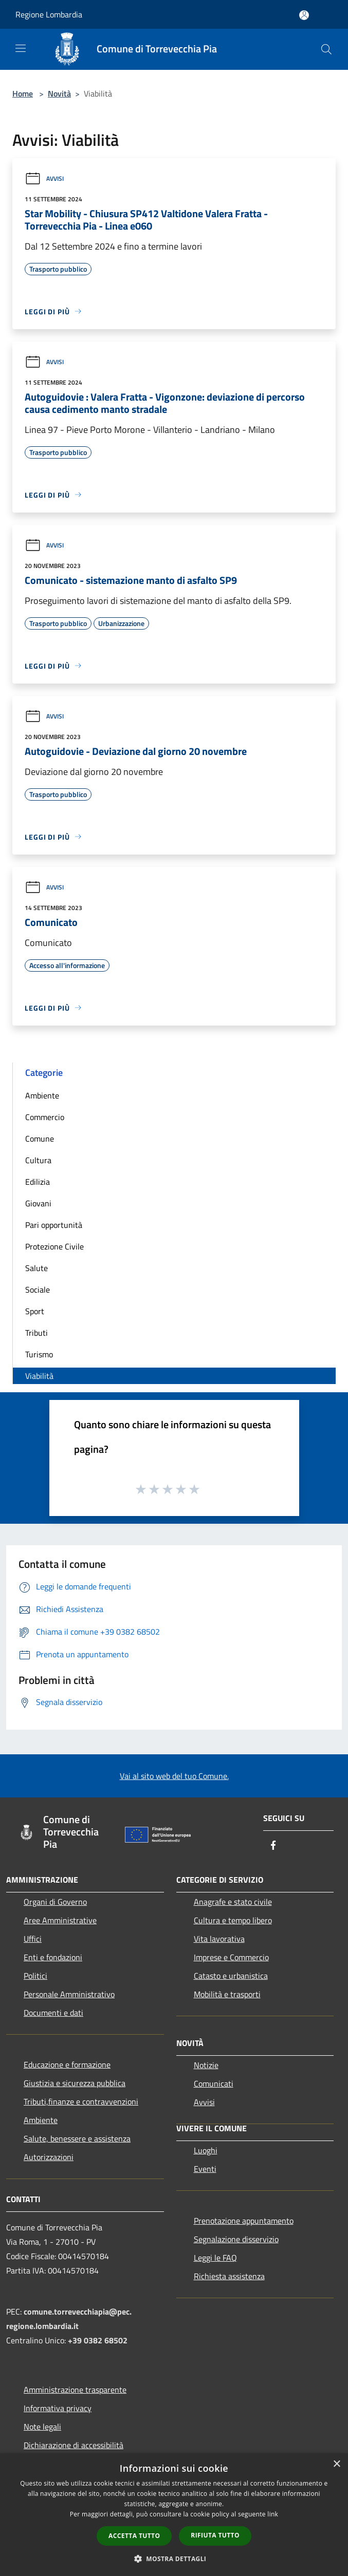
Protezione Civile (54, 1246)
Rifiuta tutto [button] (215, 2535)
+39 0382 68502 (97, 2340)
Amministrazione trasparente (75, 2389)
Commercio (44, 1117)
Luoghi (205, 2150)
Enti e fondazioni (53, 1957)
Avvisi (44, 178)
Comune (39, 1138)
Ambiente (42, 1095)
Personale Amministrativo (69, 1994)
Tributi (36, 1333)
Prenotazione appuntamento (244, 2220)
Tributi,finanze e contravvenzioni (81, 2101)
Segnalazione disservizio (236, 2239)
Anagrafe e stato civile (233, 1902)
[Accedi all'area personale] (304, 15)
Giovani (38, 1203)
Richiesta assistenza (229, 2276)
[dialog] (174, 2514)
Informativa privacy (57, 2408)
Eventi (205, 2169)
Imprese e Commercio (231, 1957)
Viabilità (39, 1376)
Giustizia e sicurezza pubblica (74, 2083)
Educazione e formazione (67, 2064)
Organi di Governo (55, 1902)
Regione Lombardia (48, 14)
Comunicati (213, 2083)
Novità (59, 93)
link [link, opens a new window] (272, 2514)
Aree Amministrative (60, 1920)
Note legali (42, 2426)
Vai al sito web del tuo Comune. (174, 1776)
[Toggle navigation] (20, 48)
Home (22, 93)
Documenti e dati (53, 2012)
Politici (35, 1975)
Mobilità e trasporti (227, 1994)
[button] (174, 2558)
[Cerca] (326, 49)
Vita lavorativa (219, 1939)
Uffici (33, 1939)
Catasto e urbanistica (231, 1975)
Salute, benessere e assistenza (77, 2138)
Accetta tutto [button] (134, 2535)
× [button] (336, 2464)
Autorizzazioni (49, 2157)
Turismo (39, 1354)
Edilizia (37, 1182)
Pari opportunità (53, 1225)
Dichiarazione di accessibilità (73, 2445)
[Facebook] (273, 1846)
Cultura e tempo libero (233, 1920)
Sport (34, 1311)
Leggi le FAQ (215, 2257)
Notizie (206, 2065)
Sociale (37, 1289)
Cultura (38, 1160)
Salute (36, 1268)
